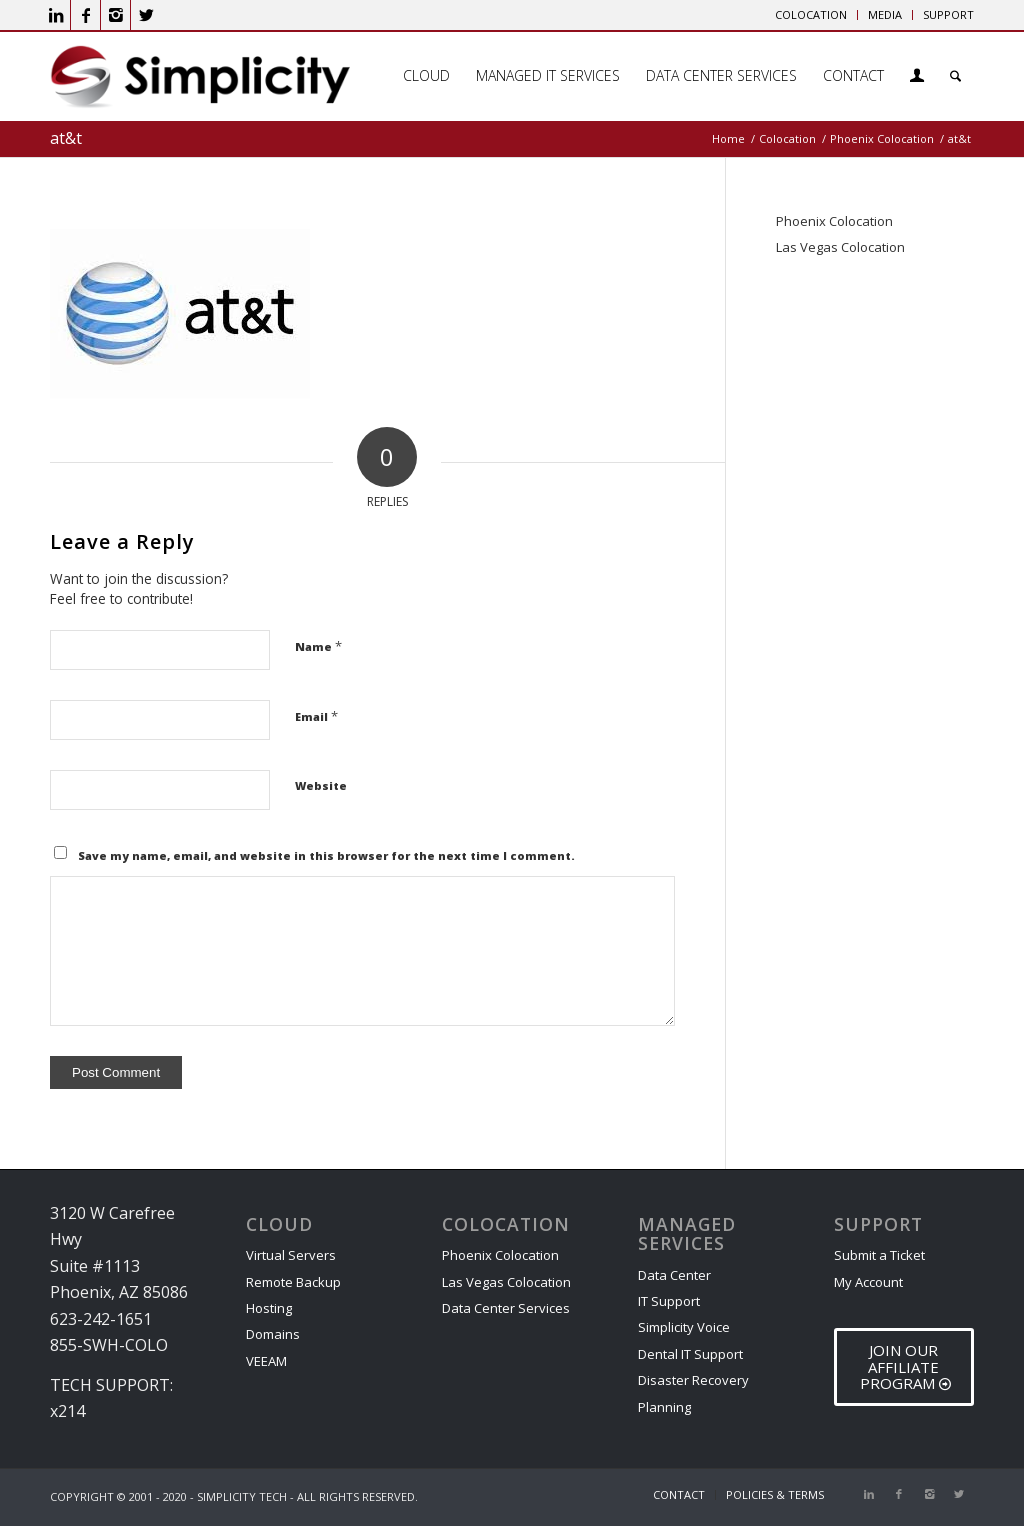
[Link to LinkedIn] (55, 15)
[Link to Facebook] (85, 15)
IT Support (669, 1301)
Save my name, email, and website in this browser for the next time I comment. (326, 855)
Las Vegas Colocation (840, 247)
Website (321, 785)
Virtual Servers (291, 1255)
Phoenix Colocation (834, 221)
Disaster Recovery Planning (693, 1393)
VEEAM (266, 1361)
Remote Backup (293, 1282)
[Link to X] (146, 15)
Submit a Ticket (879, 1255)
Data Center (674, 1275)
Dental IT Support (690, 1354)
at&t (66, 138)
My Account (868, 1282)
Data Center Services (506, 1308)
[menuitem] (811, 15)
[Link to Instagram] (115, 15)
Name (318, 646)
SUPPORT (948, 14)
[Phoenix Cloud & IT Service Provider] (200, 83)
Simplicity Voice (684, 1327)
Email (316, 716)
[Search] (955, 76)
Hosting (269, 1308)
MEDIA (885, 14)
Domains (273, 1334)
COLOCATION (811, 14)
